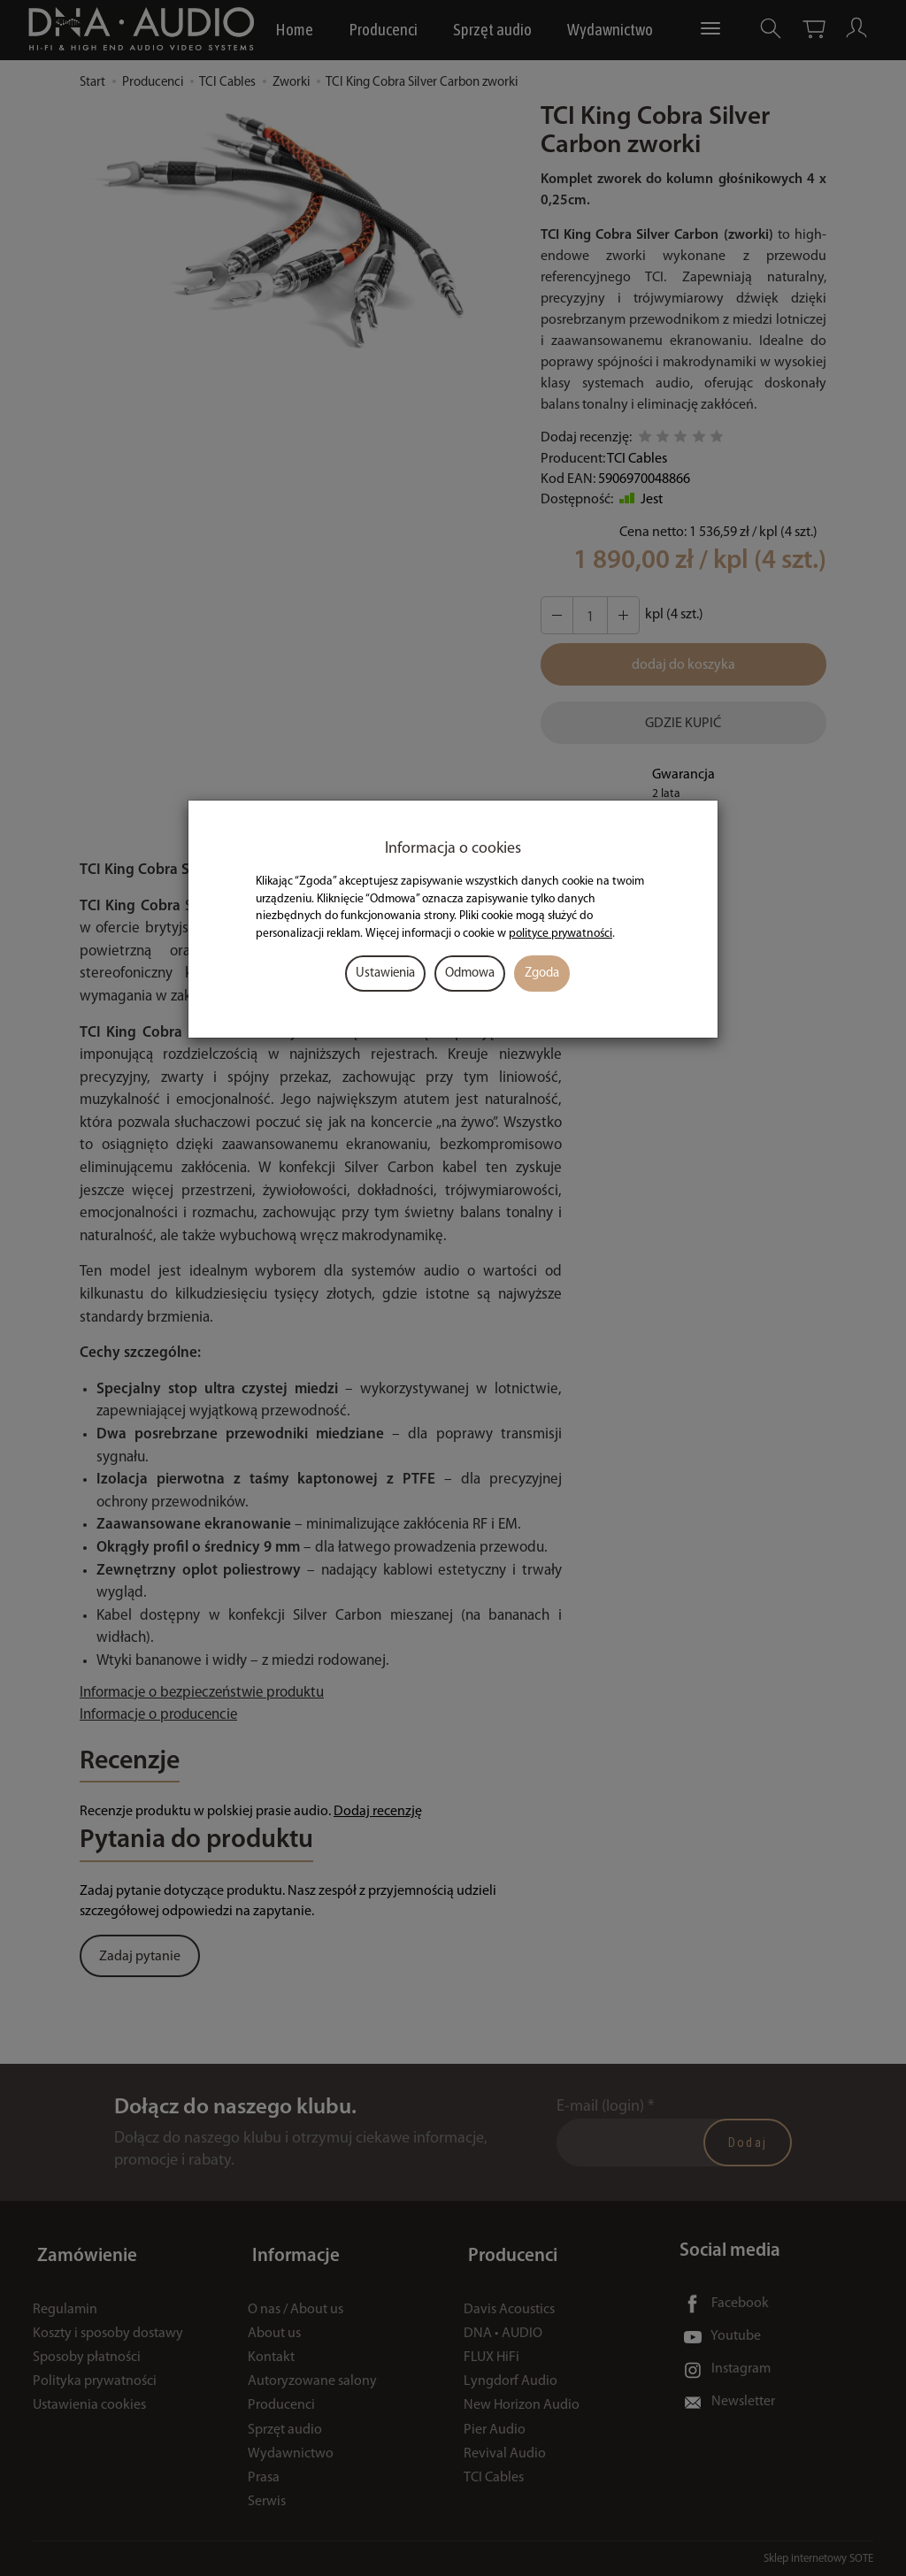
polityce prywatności (560, 933)
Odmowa (470, 973)
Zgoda (542, 973)
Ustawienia (385, 973)
